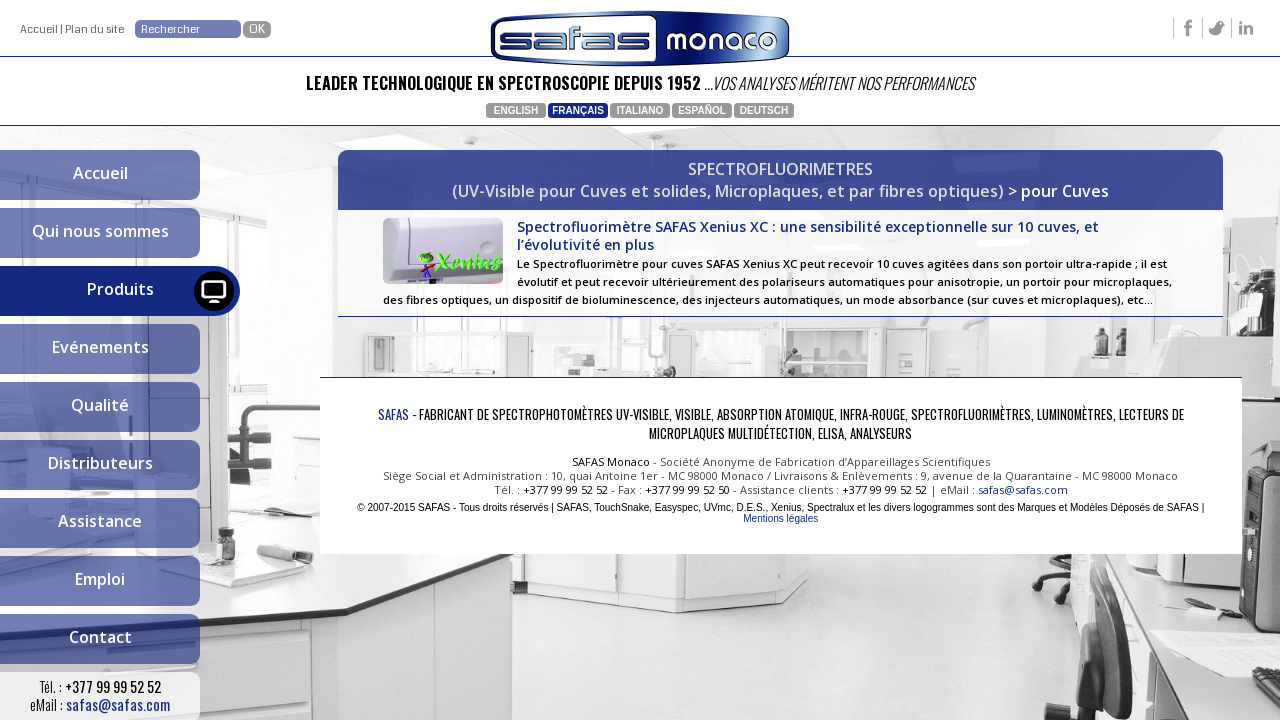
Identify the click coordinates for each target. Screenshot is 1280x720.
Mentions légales (780, 536)
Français (578, 110)
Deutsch (764, 110)
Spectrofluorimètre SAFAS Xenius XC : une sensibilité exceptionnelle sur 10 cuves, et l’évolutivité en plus (780, 271)
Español (702, 110)
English (516, 110)
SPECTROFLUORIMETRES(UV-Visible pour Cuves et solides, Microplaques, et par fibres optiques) (728, 180)
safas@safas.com (118, 704)
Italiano (640, 110)
